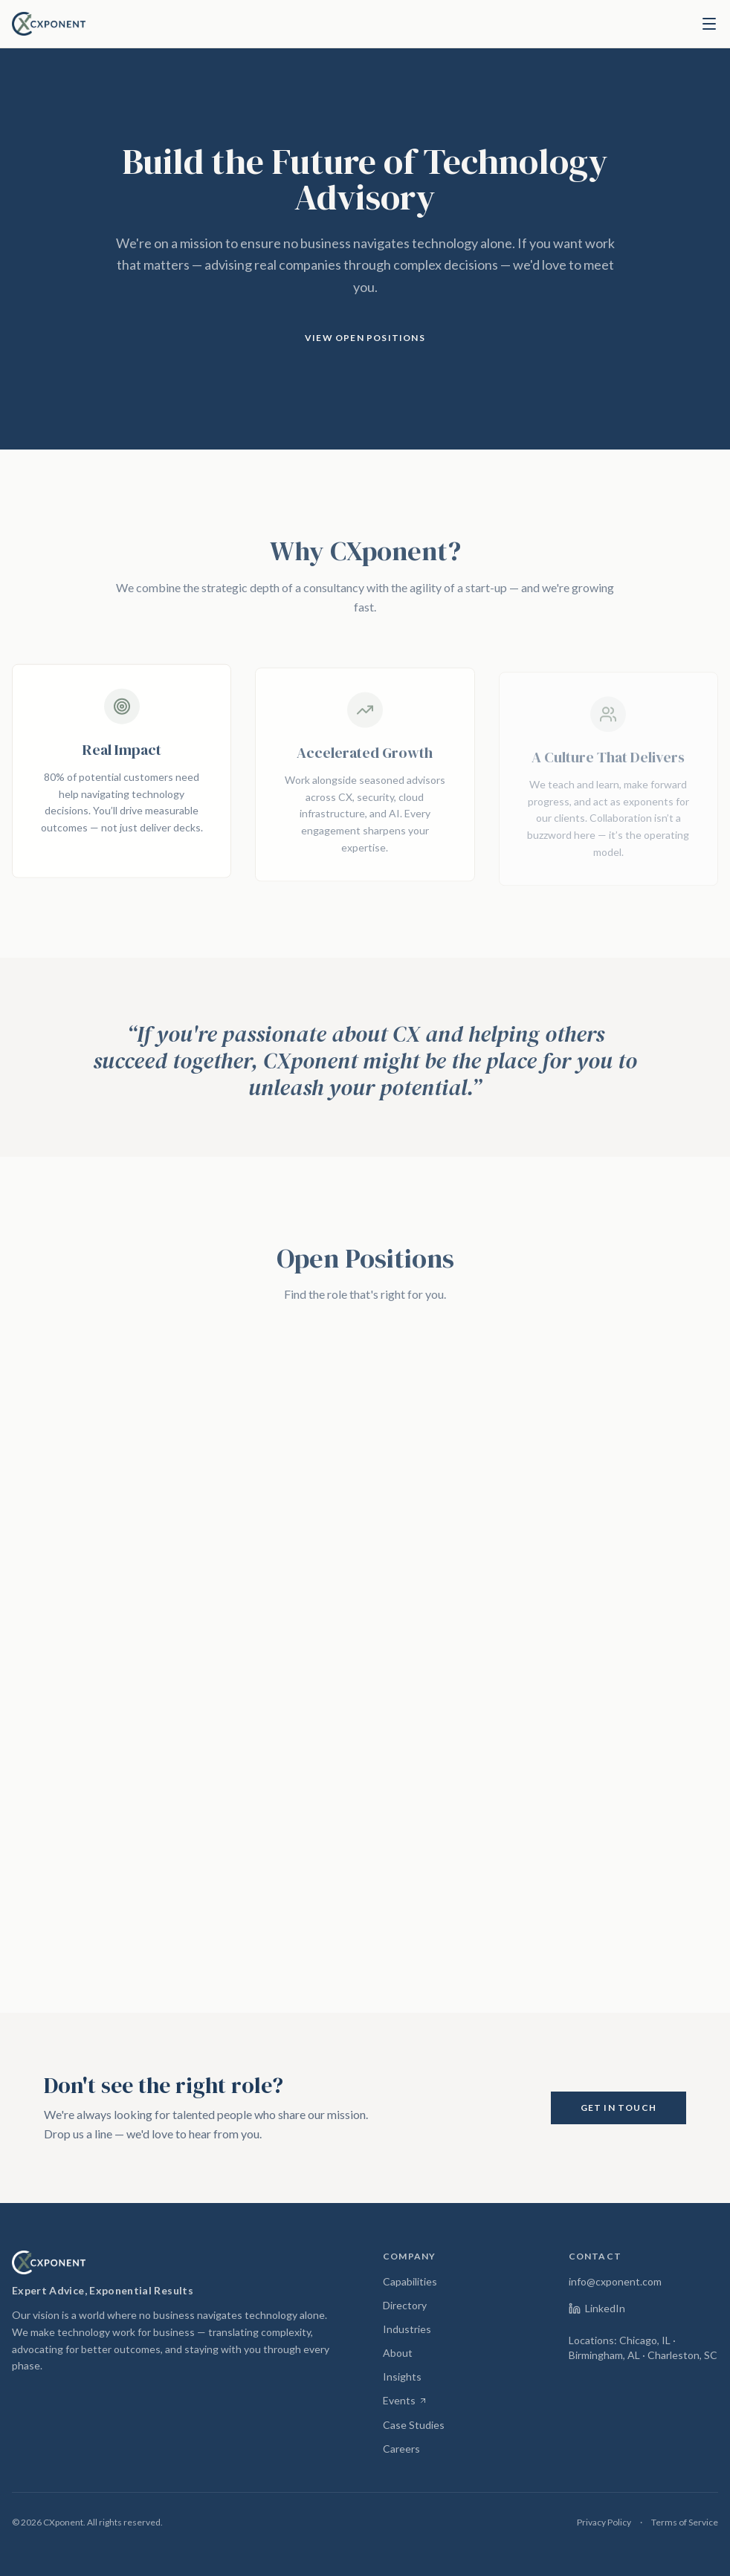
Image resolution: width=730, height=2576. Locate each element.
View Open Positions (365, 337)
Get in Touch (618, 2107)
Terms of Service (684, 2522)
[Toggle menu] (709, 24)
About (398, 2352)
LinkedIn (597, 2308)
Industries (407, 2329)
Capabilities (410, 2281)
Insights (402, 2376)
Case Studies (414, 2424)
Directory (405, 2305)
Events (405, 2401)
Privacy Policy (604, 2522)
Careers (401, 2448)
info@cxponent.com (615, 2281)
